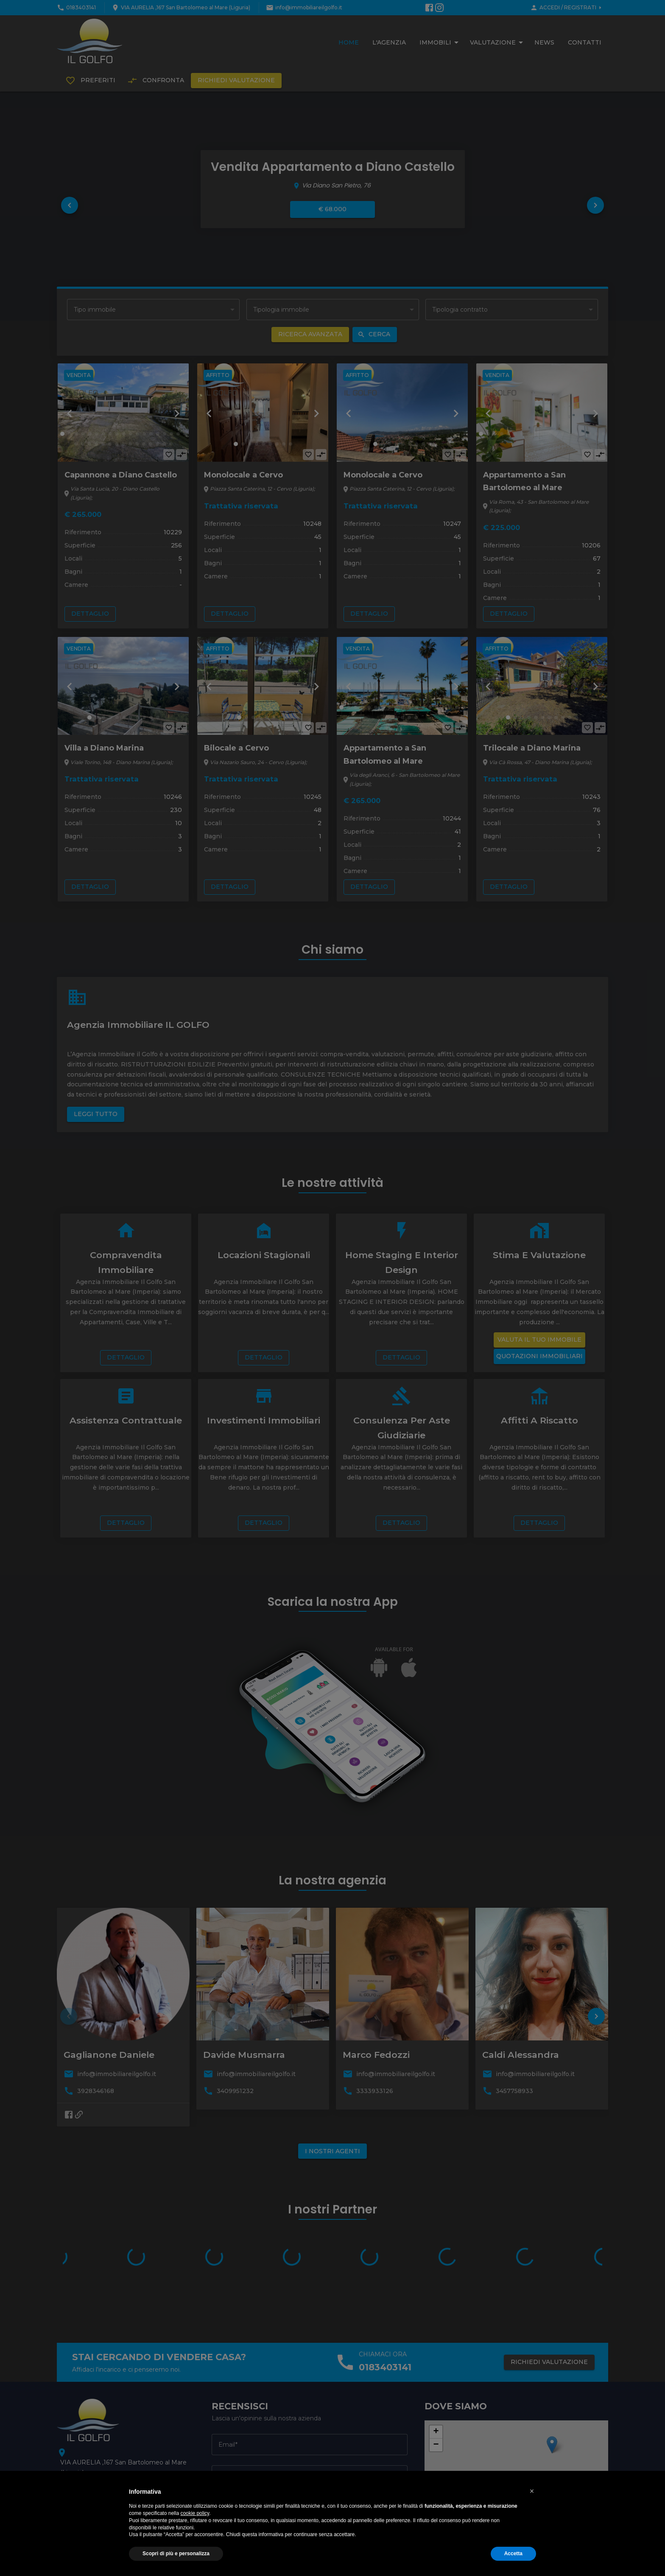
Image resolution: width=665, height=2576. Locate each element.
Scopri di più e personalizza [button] (176, 2553)
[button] (532, 2491)
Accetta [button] (513, 2553)
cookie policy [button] (194, 2513)
